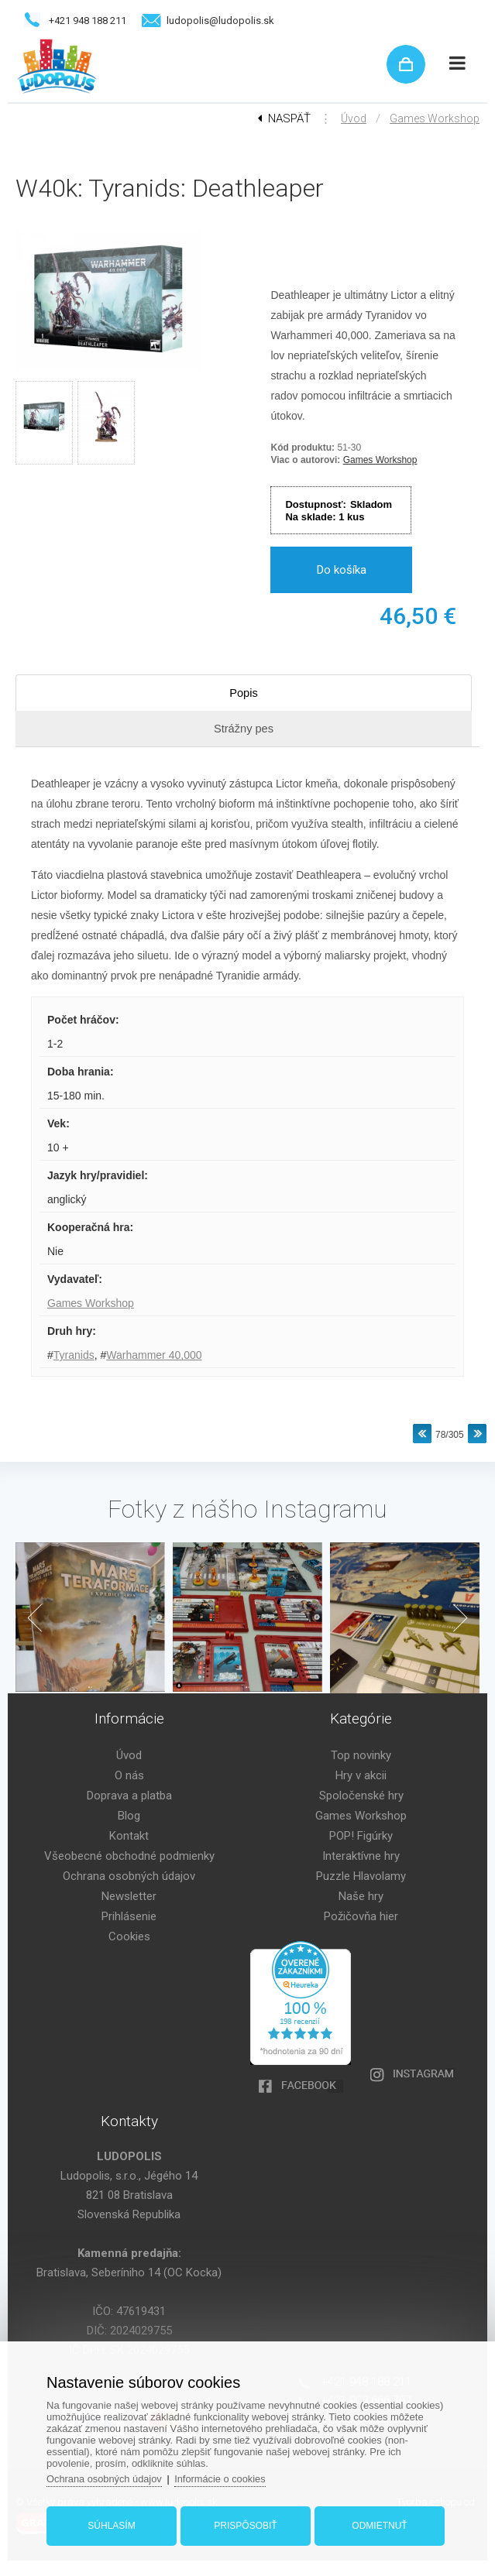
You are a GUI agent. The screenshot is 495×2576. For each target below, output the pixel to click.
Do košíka (341, 570)
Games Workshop (435, 118)
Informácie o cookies (225, 2477)
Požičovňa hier (361, 1916)
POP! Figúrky (361, 1836)
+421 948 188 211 (87, 20)
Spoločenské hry (361, 1796)
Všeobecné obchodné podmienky (129, 1856)
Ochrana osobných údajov (129, 1876)
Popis (244, 692)
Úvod (353, 118)
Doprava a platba (129, 1796)
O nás (129, 1775)
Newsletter (128, 1896)
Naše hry (361, 1896)
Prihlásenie (128, 1916)
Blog (129, 1816)
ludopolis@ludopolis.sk (220, 20)
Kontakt (129, 1836)
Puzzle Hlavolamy (361, 1876)
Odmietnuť (377, 2524)
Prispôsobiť (245, 2524)
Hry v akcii (361, 1775)
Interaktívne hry (361, 1856)
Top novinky (361, 1755)
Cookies (129, 1936)
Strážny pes (243, 728)
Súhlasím (113, 2524)
